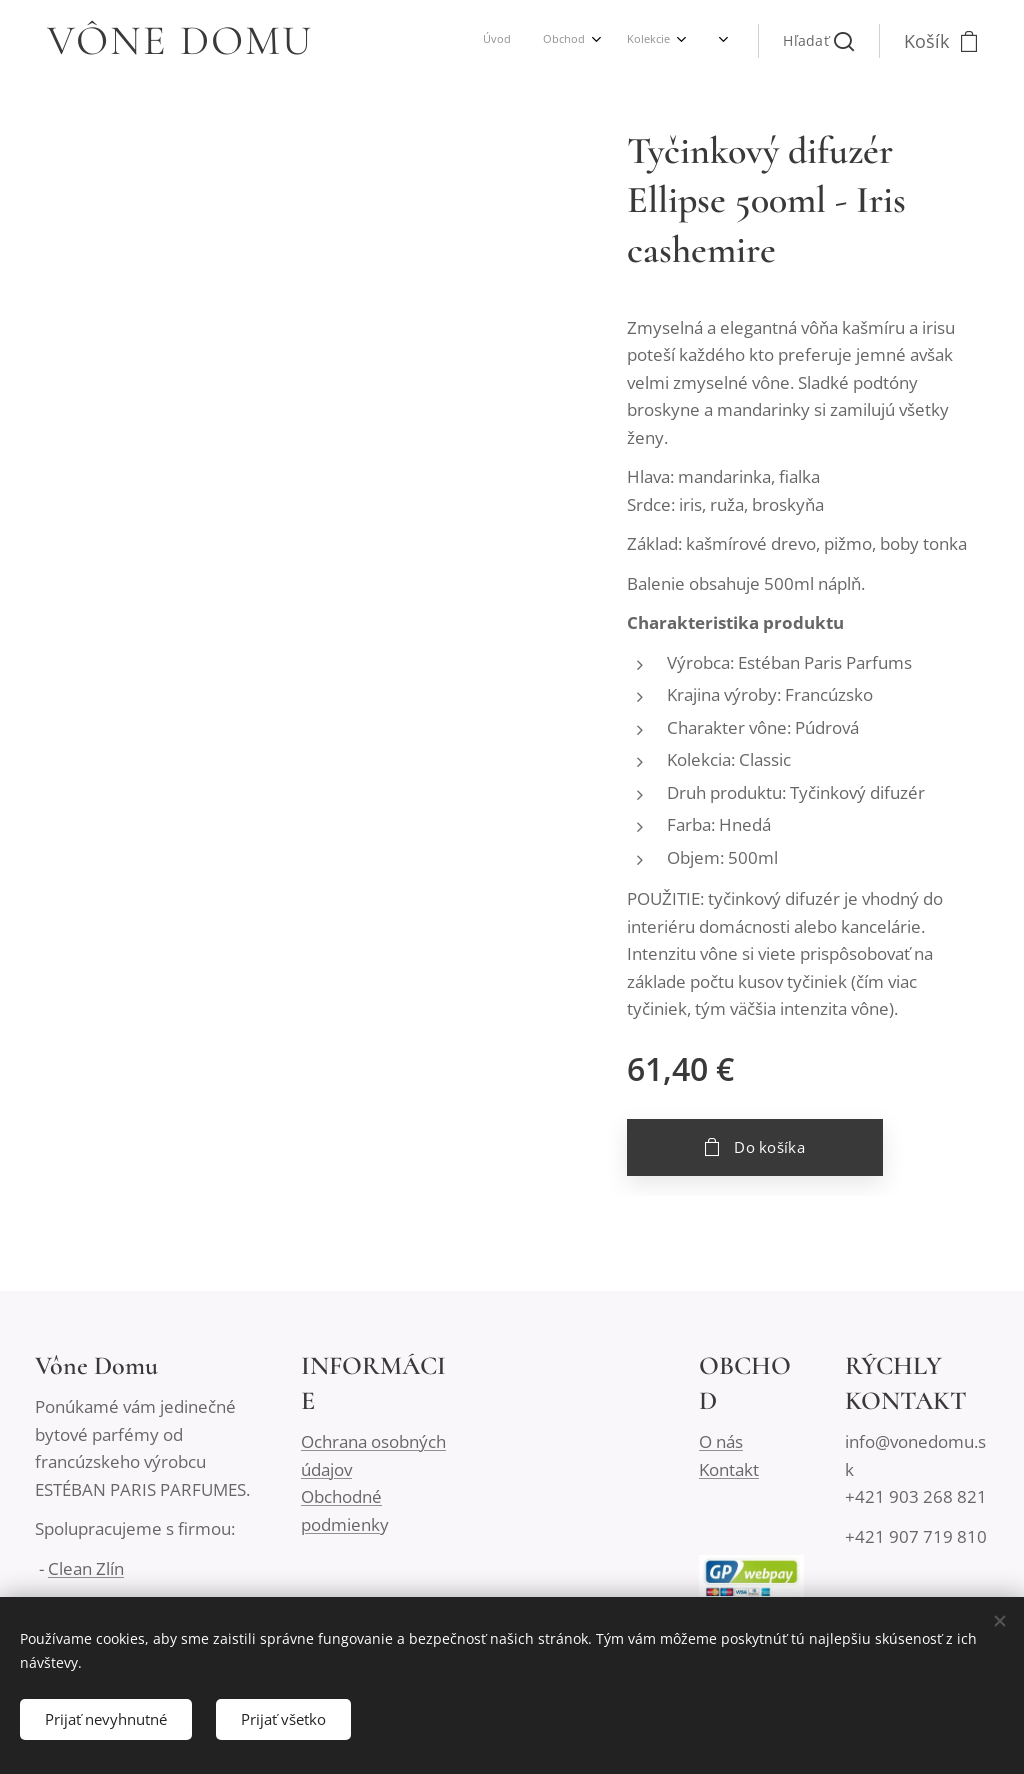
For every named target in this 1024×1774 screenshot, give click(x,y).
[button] (818, 41)
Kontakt (729, 1468)
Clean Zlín (86, 1567)
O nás (721, 1441)
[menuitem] (515, 41)
